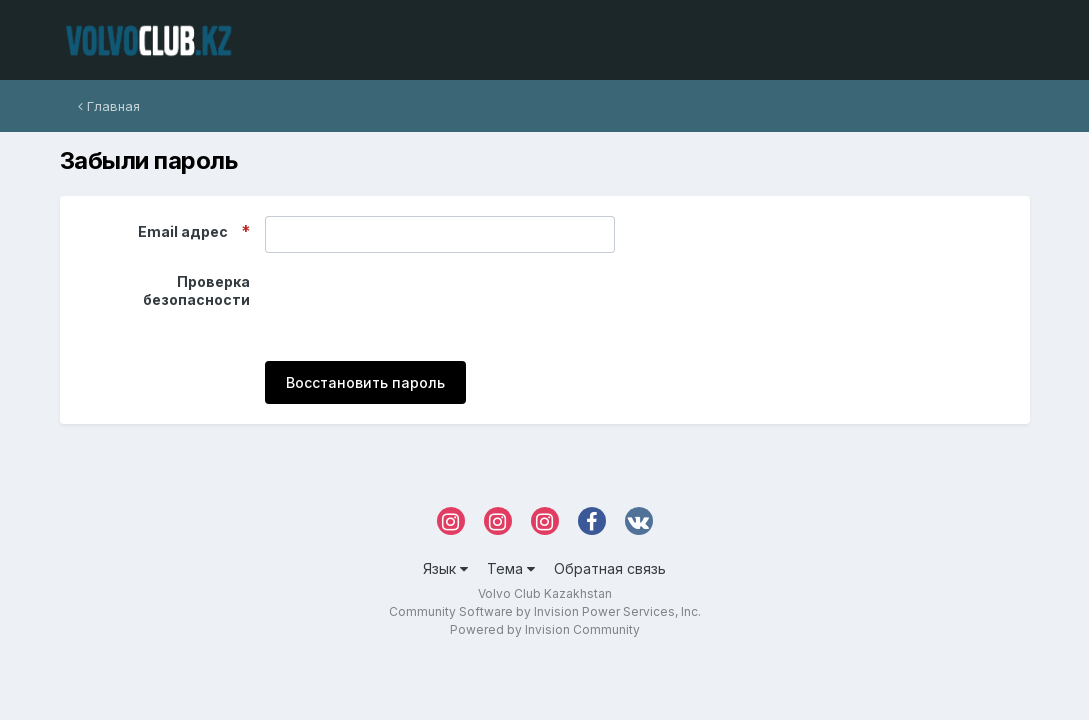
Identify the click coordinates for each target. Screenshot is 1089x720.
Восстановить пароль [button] (365, 382)
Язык (445, 568)
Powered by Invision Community (545, 629)
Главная (109, 106)
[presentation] (417, 307)
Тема (511, 568)
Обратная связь (610, 568)
